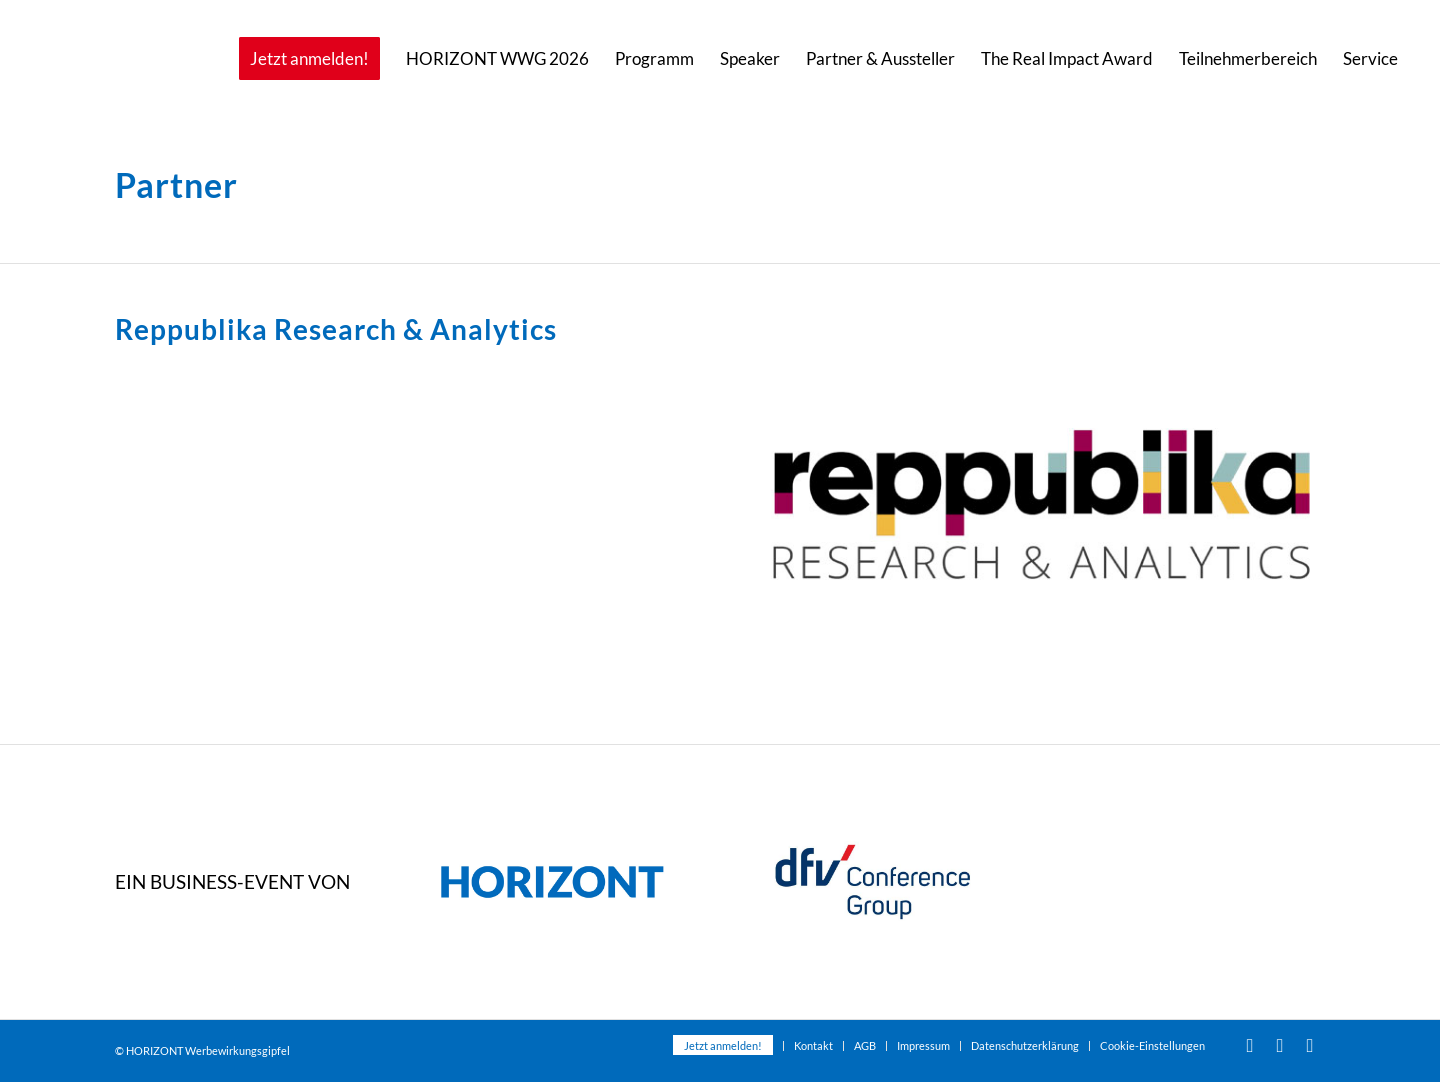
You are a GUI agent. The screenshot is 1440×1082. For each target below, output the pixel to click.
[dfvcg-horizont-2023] (552, 882)
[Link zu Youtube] (1250, 1045)
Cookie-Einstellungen (1152, 1045)
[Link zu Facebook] (1280, 1045)
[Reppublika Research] (1040, 503)
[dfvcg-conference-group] (872, 882)
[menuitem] (309, 59)
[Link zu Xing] (1310, 1045)
